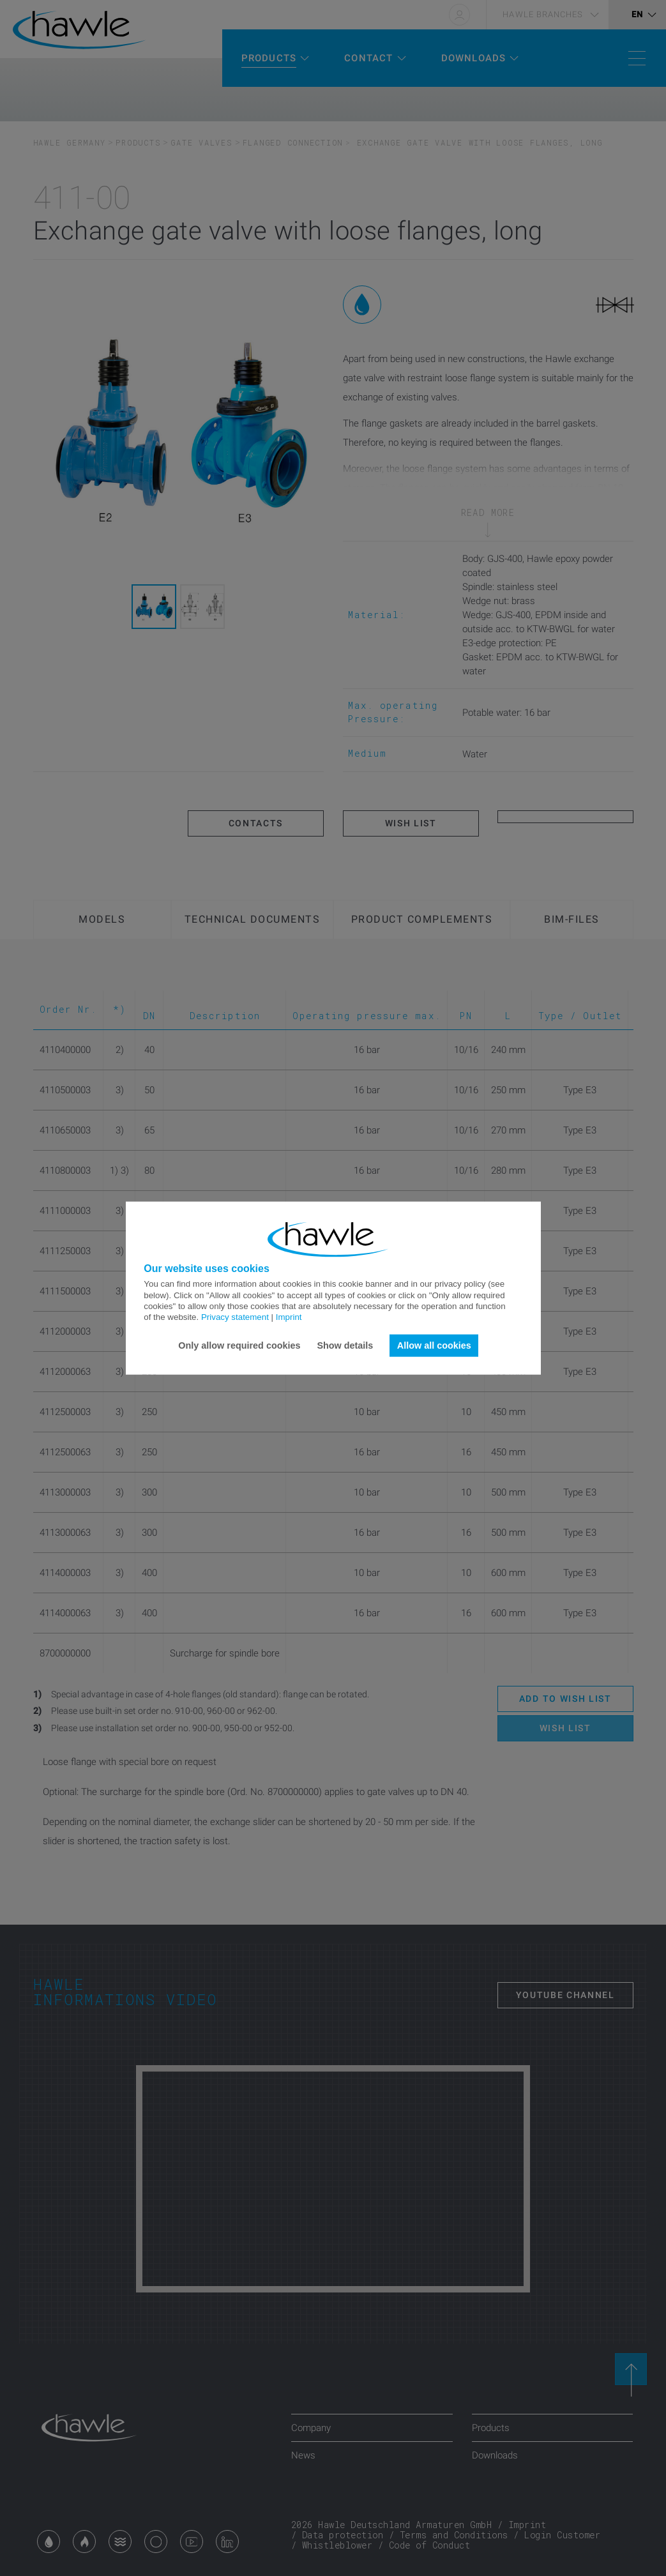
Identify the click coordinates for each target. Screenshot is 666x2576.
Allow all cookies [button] (434, 1345)
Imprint (289, 1317)
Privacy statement (235, 1317)
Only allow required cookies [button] (239, 1345)
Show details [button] (345, 1345)
